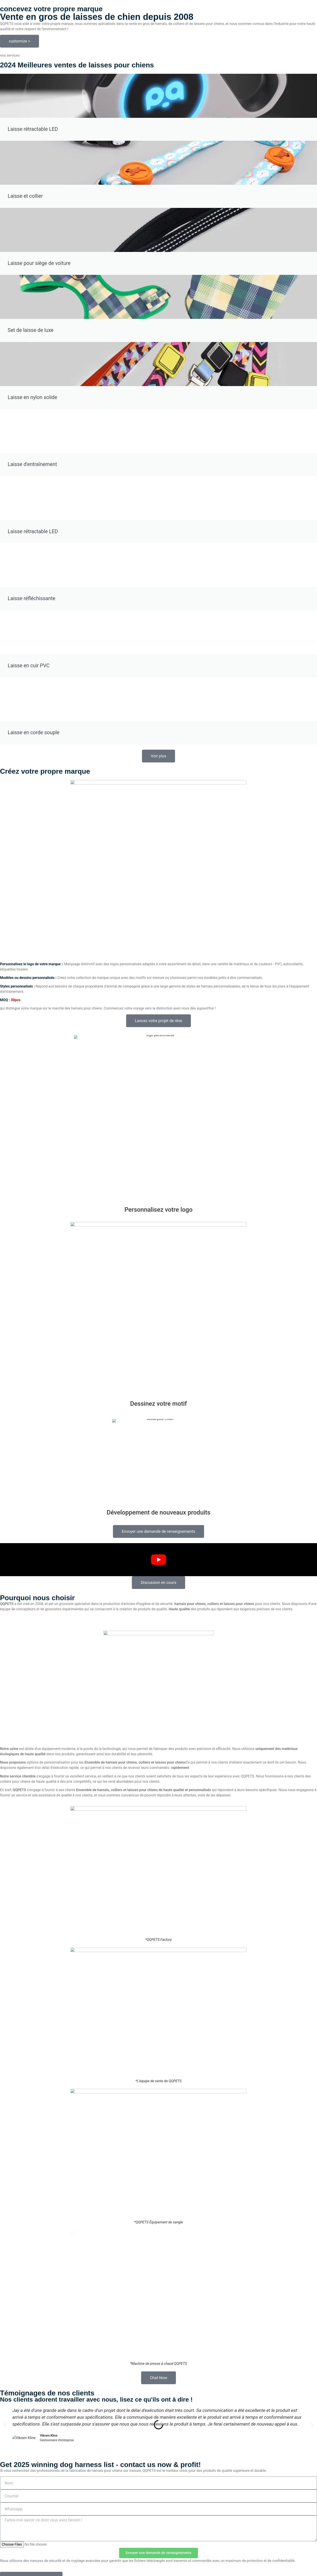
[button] (5, 2425)
